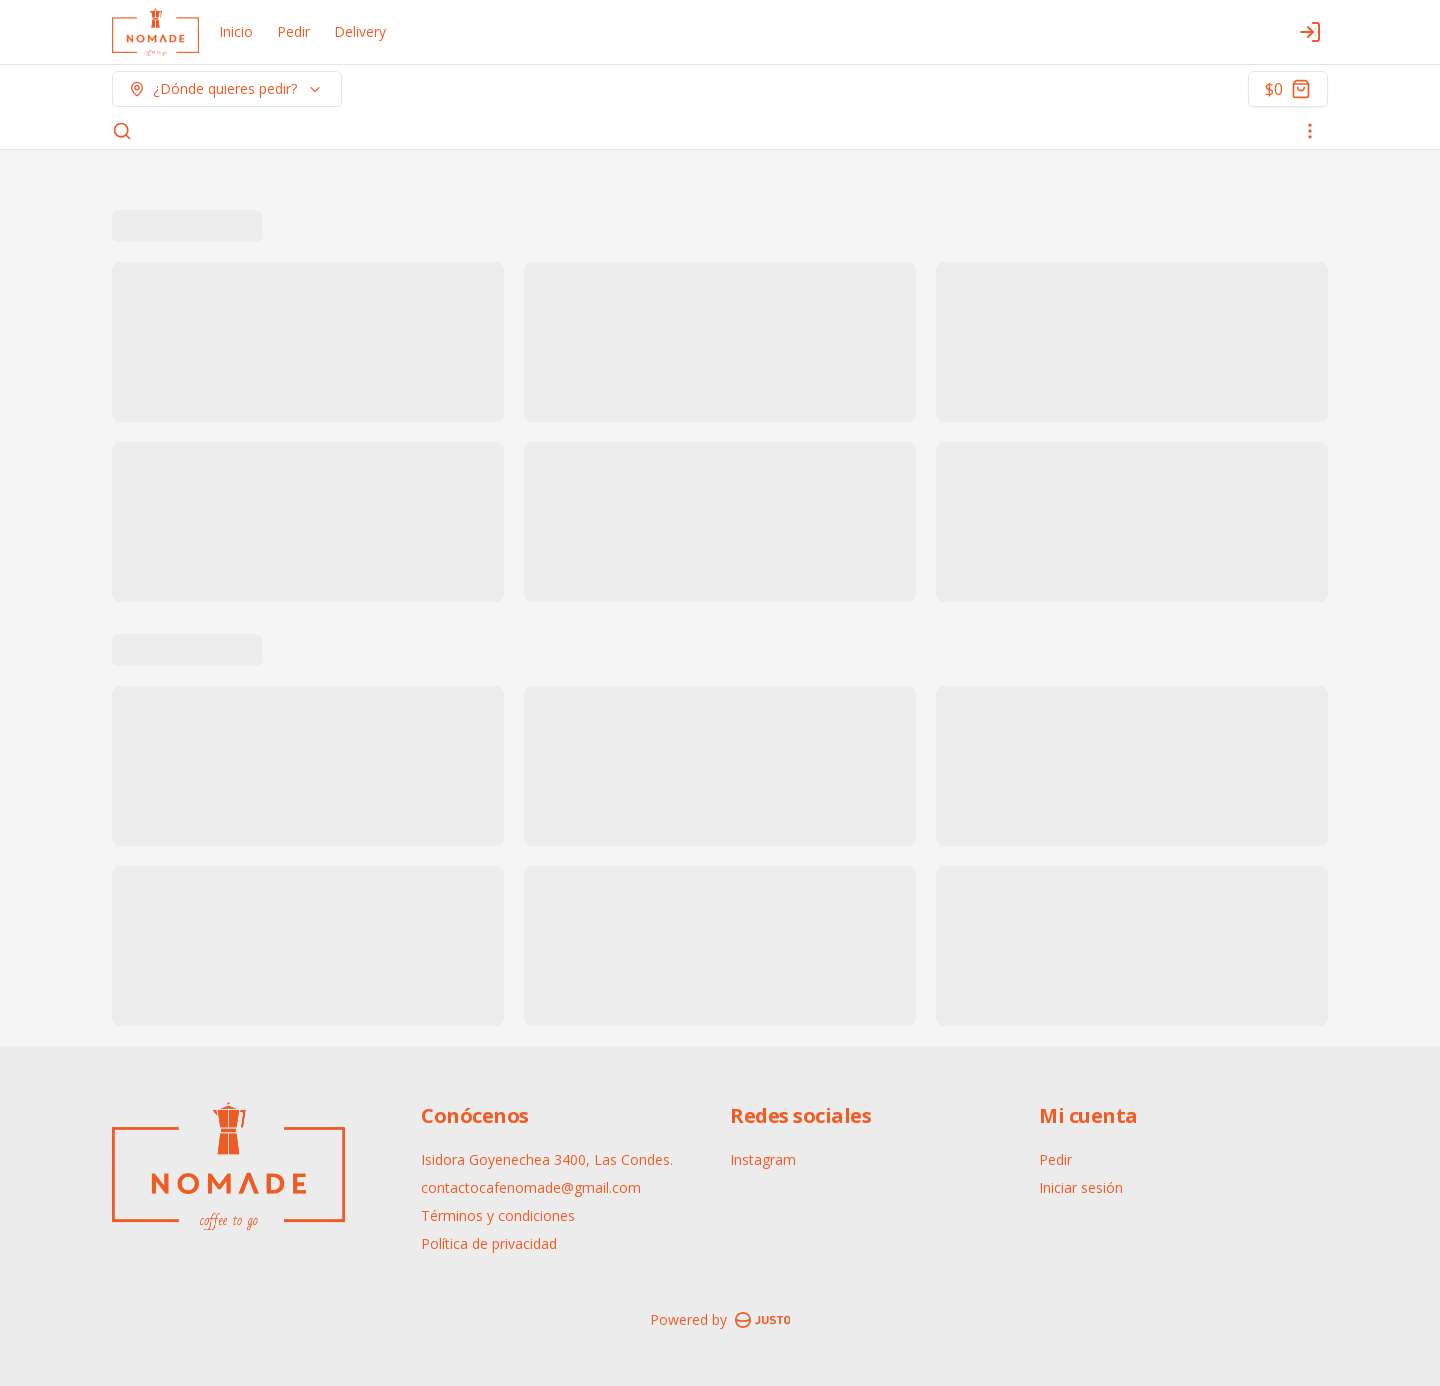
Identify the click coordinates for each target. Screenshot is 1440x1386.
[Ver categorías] (1310, 131)
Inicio (236, 31)
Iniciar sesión (1081, 1187)
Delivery (360, 31)
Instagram (763, 1159)
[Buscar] (122, 131)
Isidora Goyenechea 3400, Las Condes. (547, 1159)
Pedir (293, 31)
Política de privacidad (489, 1243)
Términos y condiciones (498, 1215)
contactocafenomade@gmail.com (531, 1187)
